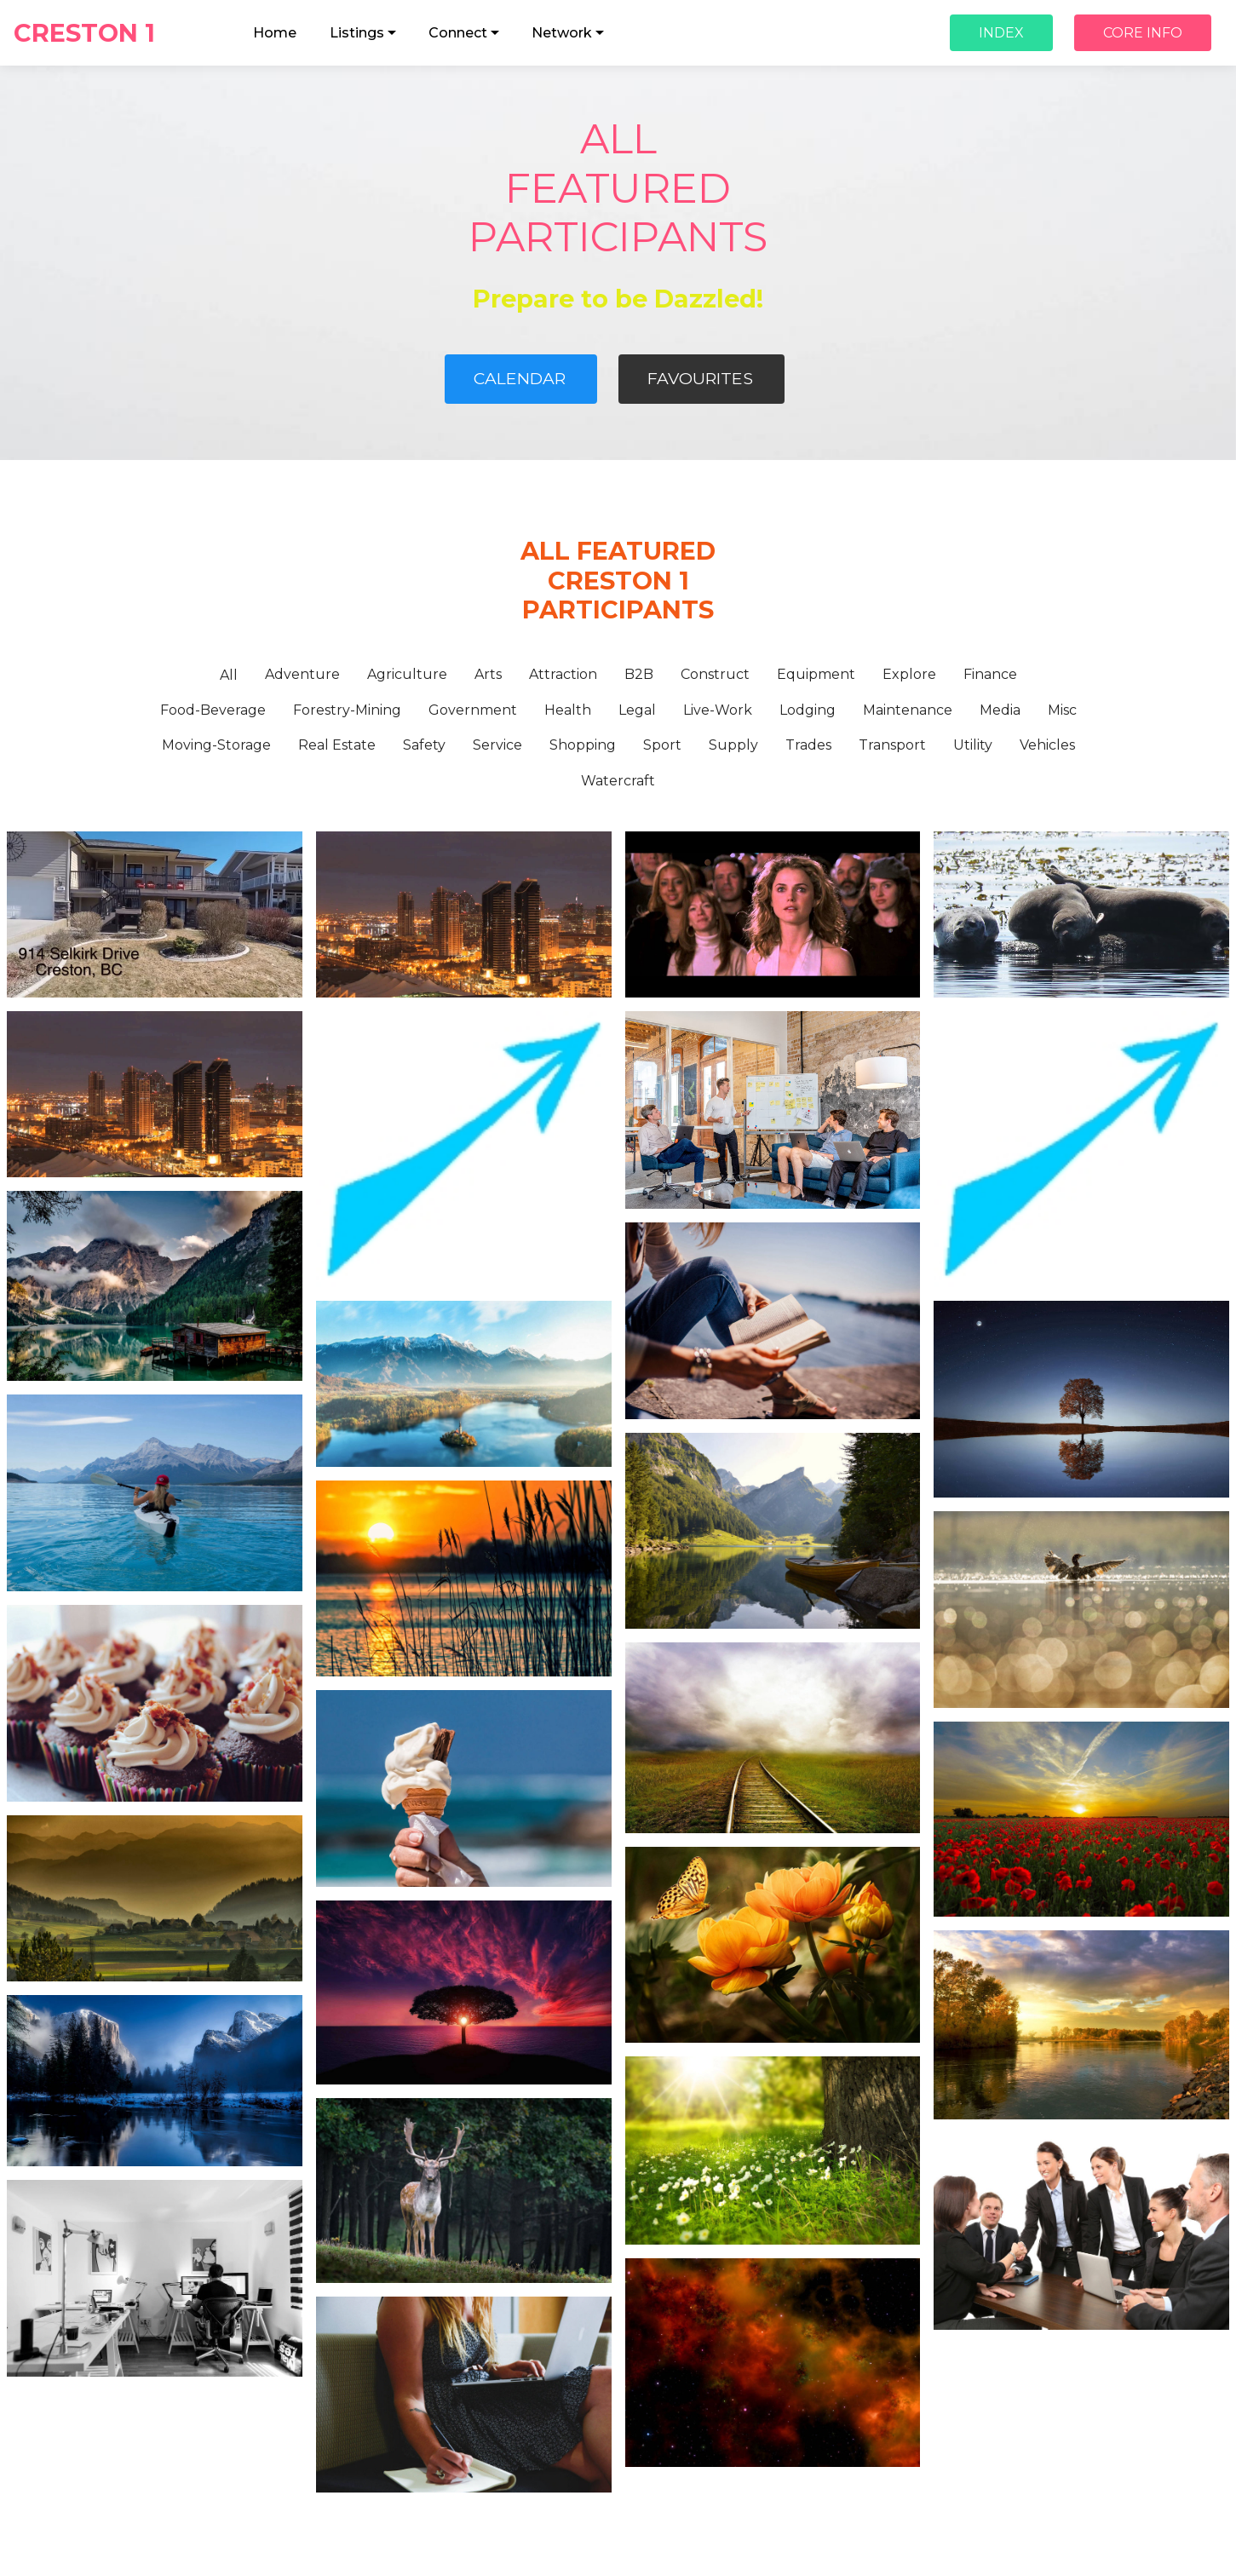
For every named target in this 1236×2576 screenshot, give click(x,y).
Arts (488, 674)
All (229, 675)
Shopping (582, 745)
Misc (1062, 710)
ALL (618, 139)
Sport (662, 745)
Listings (357, 33)
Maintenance (907, 710)
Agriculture (407, 674)
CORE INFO (1142, 33)
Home (274, 33)
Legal (637, 710)
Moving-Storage (216, 745)
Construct (715, 674)
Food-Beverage (213, 710)
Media (1000, 710)
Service (497, 745)
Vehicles (1047, 745)
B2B (638, 674)
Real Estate (337, 745)
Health (567, 710)
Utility (972, 745)
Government (472, 710)
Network (562, 33)
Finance (990, 674)
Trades (808, 745)
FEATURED (618, 188)
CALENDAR (520, 378)
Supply (733, 745)
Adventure (302, 674)
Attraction (563, 674)
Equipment (816, 674)
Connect (457, 33)
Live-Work (717, 710)
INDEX (1001, 33)
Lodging (807, 710)
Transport (892, 745)
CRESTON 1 (105, 33)
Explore (909, 674)
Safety (424, 745)
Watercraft (618, 781)
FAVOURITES (700, 378)
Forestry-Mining (347, 710)
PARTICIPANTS (618, 237)
